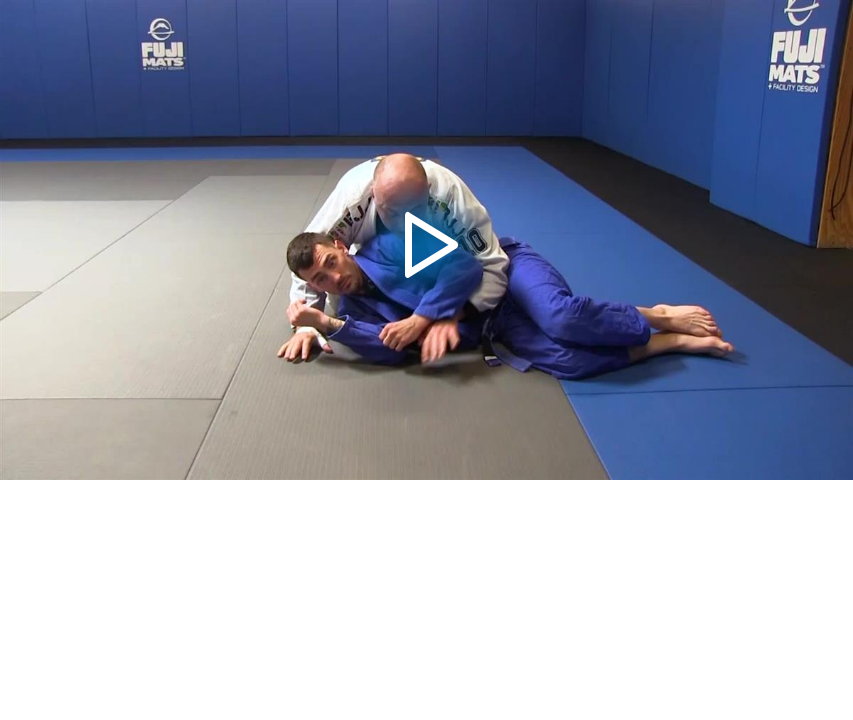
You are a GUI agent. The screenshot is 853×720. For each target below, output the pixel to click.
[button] (426, 240)
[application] (426, 240)
